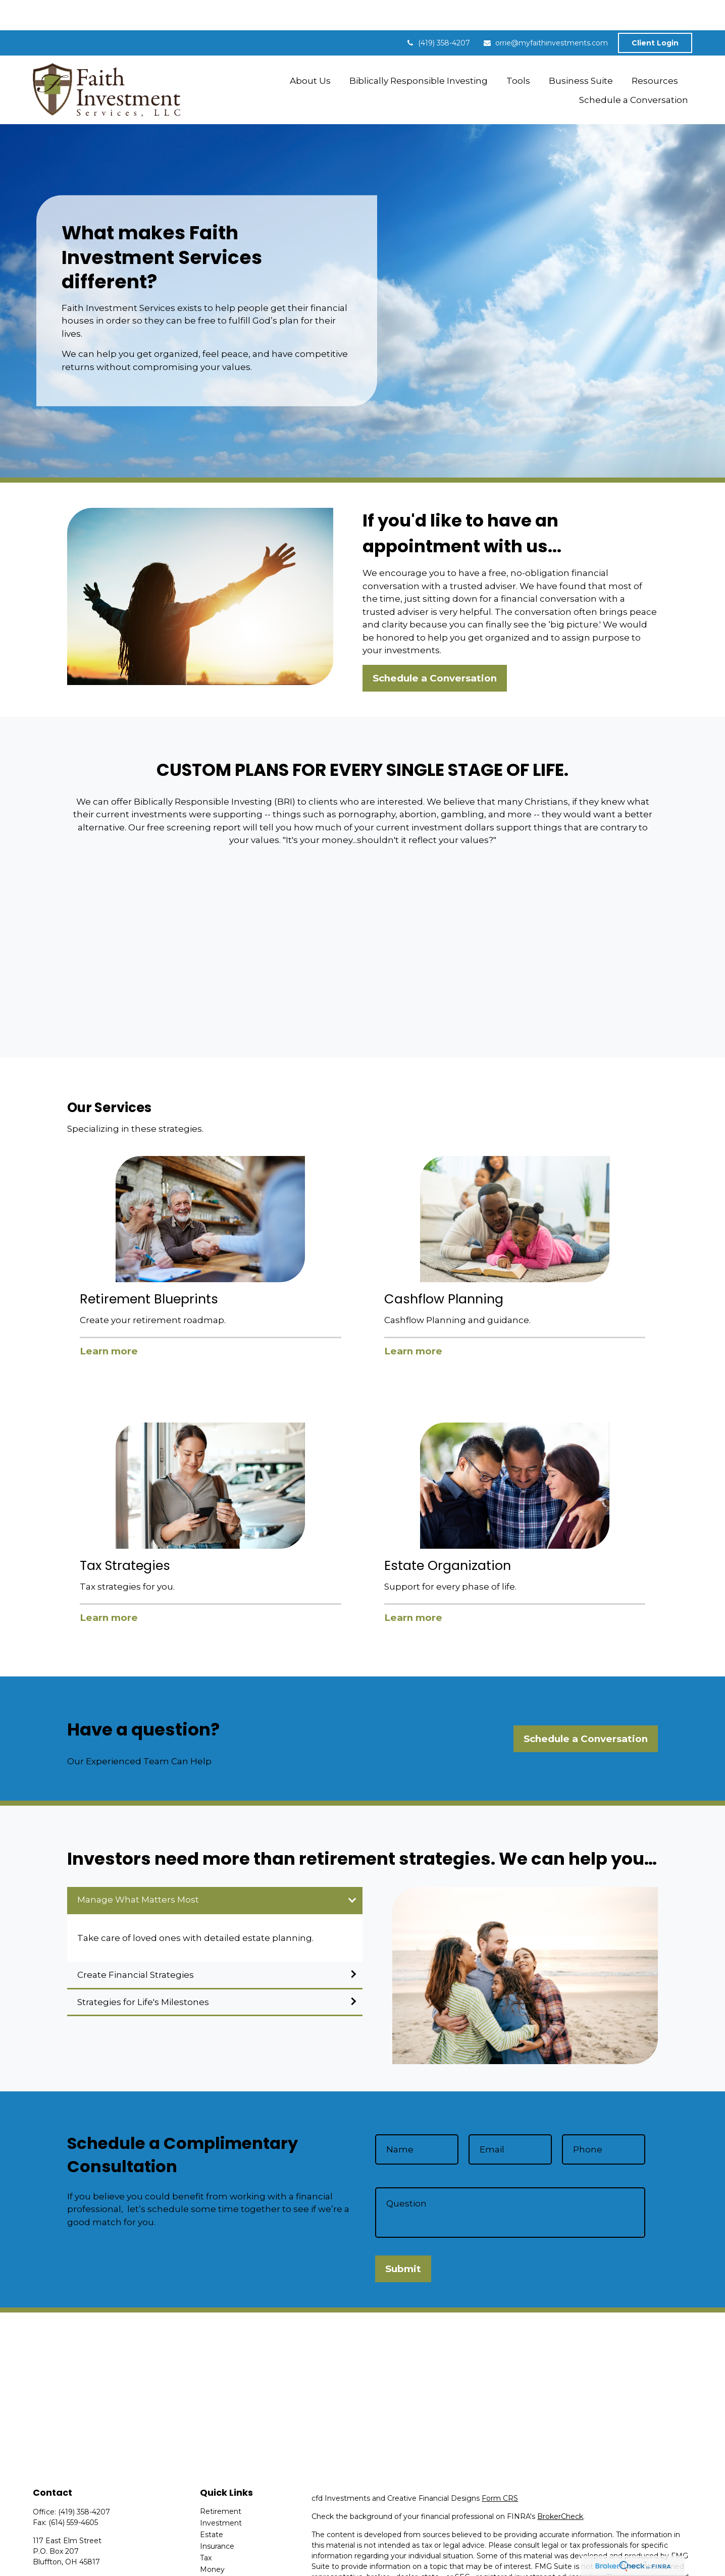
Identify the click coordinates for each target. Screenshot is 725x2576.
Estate (211, 2504)
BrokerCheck (560, 2486)
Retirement (220, 2481)
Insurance (217, 2515)
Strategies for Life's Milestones (143, 1972)
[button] (310, 50)
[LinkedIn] (57, 2565)
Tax (206, 2527)
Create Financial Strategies (135, 1944)
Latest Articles (225, 2562)
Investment (221, 2492)
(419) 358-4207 (437, 12)
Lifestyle (215, 2550)
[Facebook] (39, 2565)
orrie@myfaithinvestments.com (545, 12)
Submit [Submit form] (403, 2238)
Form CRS (500, 2468)
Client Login (655, 12)
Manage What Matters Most (138, 1869)
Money (212, 2539)
